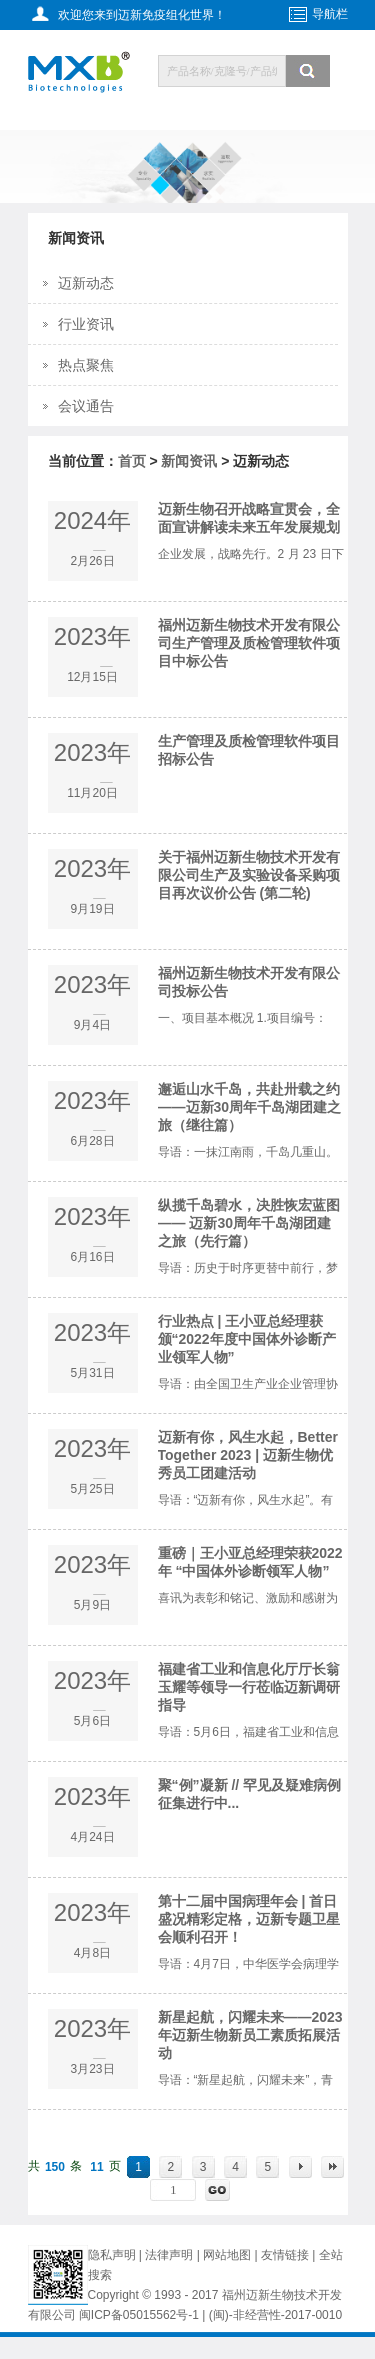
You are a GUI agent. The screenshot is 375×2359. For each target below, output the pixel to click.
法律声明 (169, 2255)
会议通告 (86, 406)
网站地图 (227, 2255)
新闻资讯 (189, 461)
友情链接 (286, 2255)
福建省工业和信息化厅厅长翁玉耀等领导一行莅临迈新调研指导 (249, 1687)
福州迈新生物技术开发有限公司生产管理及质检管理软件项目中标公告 (249, 643)
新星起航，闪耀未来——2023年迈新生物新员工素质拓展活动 (250, 2035)
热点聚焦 (86, 365)
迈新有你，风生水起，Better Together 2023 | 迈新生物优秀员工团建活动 (248, 1455)
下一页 (300, 2167)
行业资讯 (86, 324)
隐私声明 (112, 2255)
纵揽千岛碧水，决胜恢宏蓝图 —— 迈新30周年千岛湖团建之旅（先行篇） (249, 1223)
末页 (332, 2167)
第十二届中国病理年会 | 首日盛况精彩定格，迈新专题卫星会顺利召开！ (249, 1919)
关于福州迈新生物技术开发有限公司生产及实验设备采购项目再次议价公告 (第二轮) (249, 875)
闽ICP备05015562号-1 (139, 2315)
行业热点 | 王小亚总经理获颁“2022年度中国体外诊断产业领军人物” (247, 1339)
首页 (132, 461)
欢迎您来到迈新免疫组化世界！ (142, 15)
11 (96, 2167)
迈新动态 (86, 283)
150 (55, 2167)
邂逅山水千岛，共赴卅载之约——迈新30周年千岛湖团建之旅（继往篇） (250, 1107)
